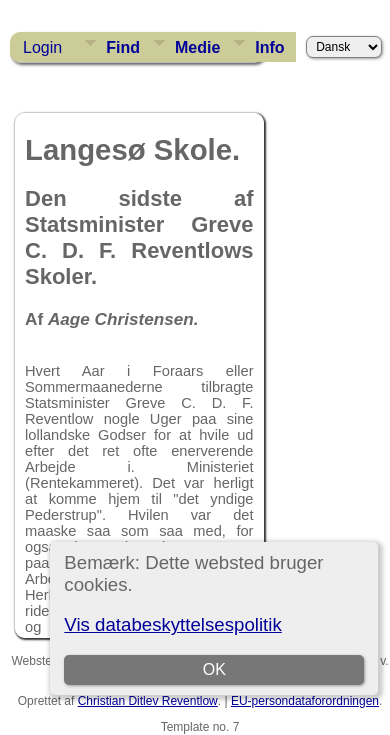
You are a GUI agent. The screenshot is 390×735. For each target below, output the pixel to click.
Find (123, 47)
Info (269, 47)
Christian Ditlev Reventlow (148, 701)
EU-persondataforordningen (305, 701)
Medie (197, 47)
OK (214, 669)
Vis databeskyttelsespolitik (172, 624)
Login (42, 47)
